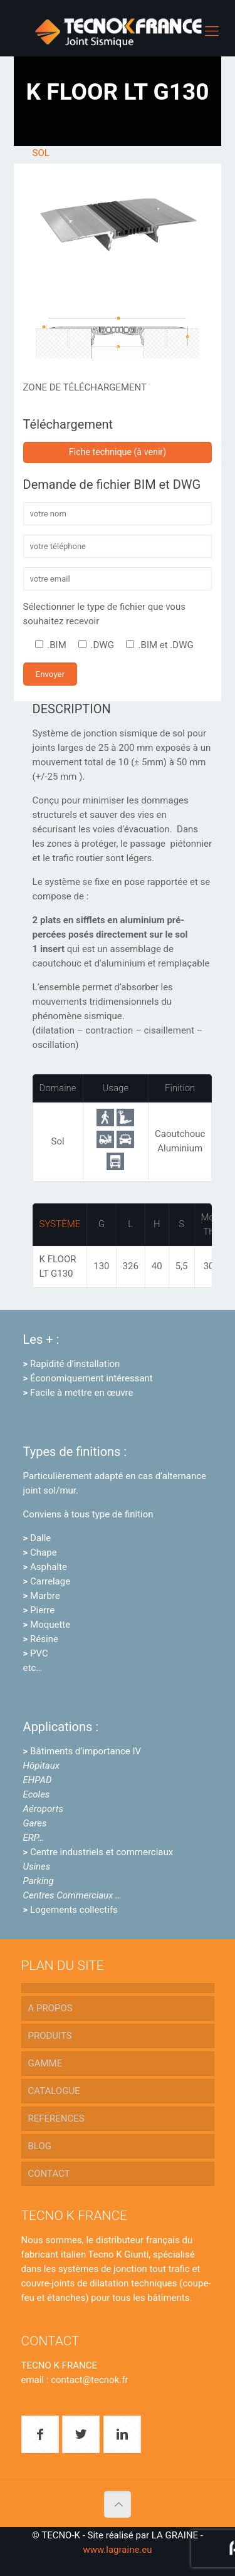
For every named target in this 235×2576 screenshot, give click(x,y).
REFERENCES (56, 2118)
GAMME (45, 2063)
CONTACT (49, 2173)
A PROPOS (50, 2008)
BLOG (40, 2146)
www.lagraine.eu (117, 2549)
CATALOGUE (54, 2091)
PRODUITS (50, 2035)
